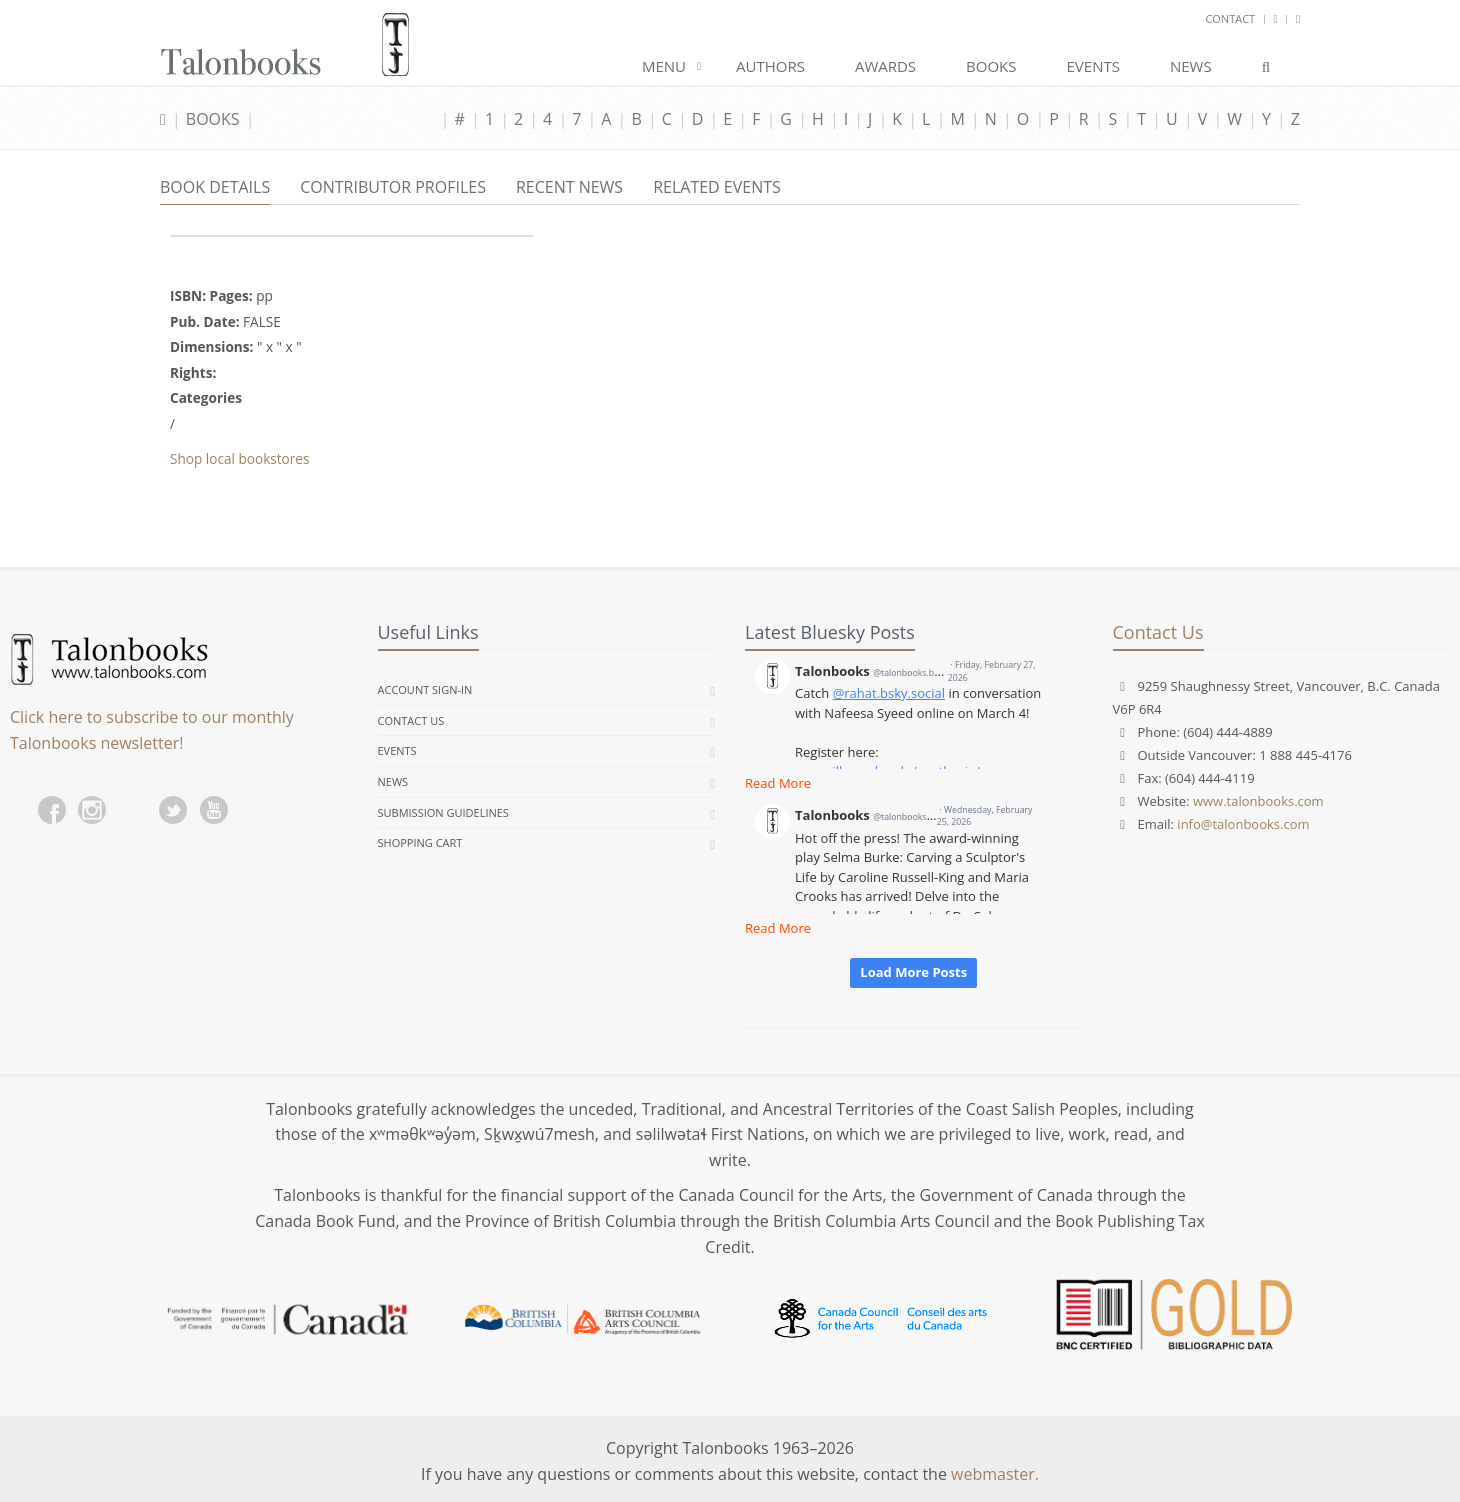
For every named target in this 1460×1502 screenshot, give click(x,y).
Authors (770, 66)
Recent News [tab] (569, 187)
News (1191, 66)
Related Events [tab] (717, 187)
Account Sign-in (425, 689)
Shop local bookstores (239, 458)
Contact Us (411, 720)
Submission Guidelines (443, 812)
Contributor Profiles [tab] (393, 187)
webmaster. (995, 1474)
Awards (885, 66)
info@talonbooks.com (1243, 824)
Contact (1230, 18)
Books (991, 66)
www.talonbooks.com (1258, 801)
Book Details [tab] (215, 187)
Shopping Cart (420, 842)
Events (1093, 66)
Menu (664, 66)
